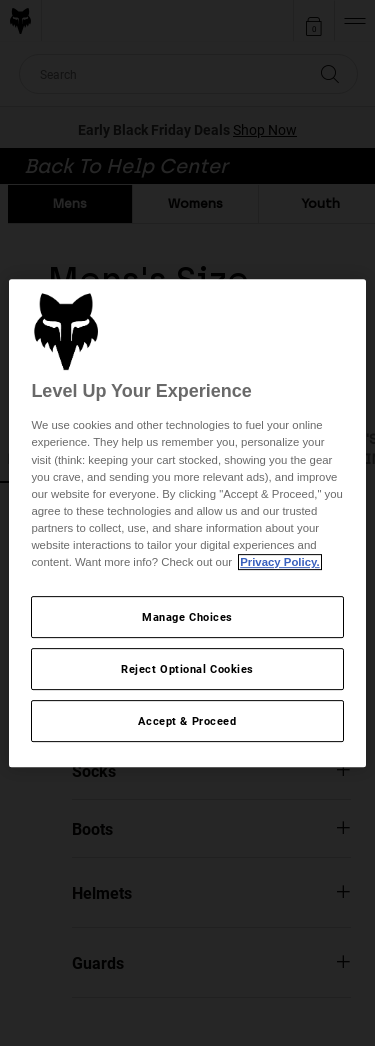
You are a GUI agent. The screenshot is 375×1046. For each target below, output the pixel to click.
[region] (187, 523)
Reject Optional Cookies (187, 668)
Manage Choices (187, 616)
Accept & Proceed (187, 720)
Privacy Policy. (279, 562)
